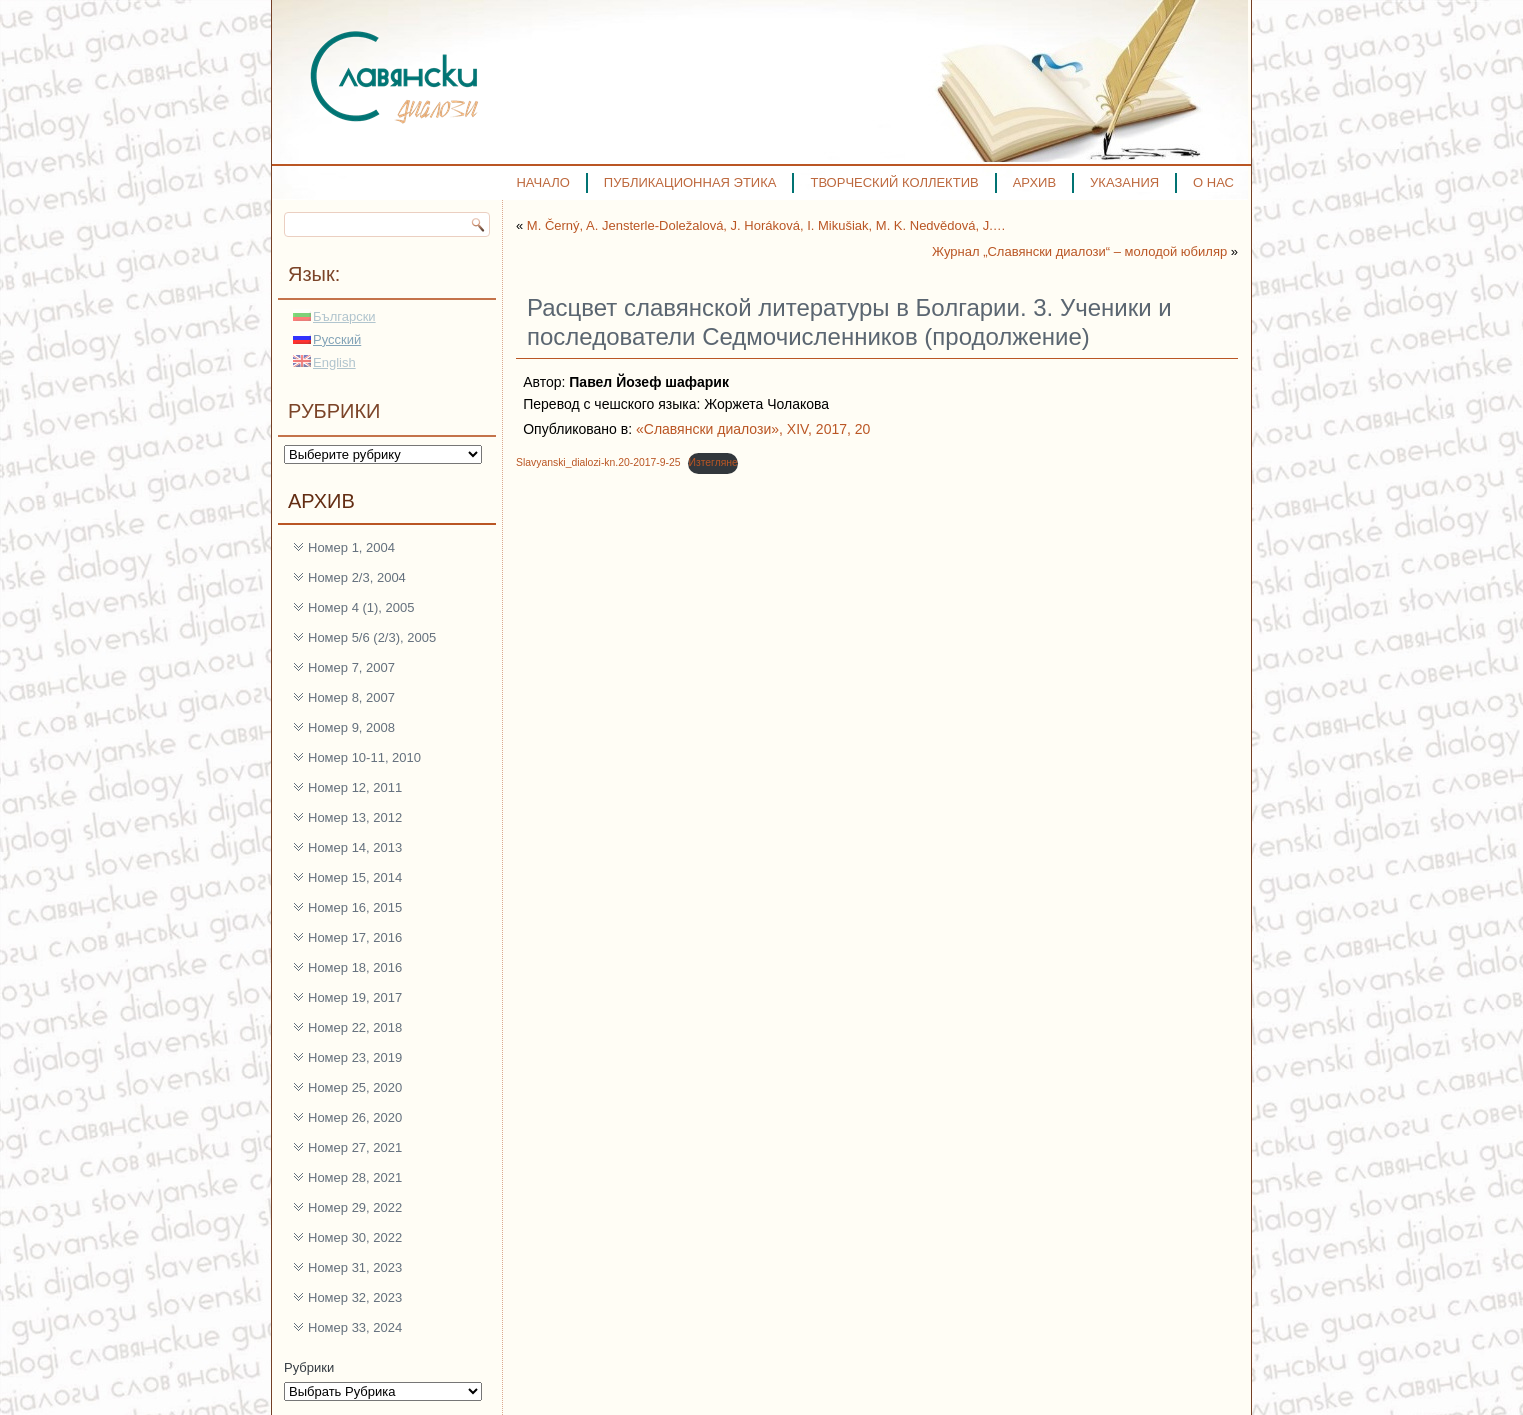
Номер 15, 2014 (355, 877)
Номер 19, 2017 (355, 997)
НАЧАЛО (542, 182)
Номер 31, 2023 (355, 1267)
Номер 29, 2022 (355, 1207)
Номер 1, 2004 (351, 547)
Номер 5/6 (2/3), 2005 (372, 637)
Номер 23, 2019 (355, 1057)
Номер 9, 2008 (351, 727)
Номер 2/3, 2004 (357, 577)
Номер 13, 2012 (355, 817)
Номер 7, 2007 (351, 667)
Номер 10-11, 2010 (364, 757)
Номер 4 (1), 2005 (361, 607)
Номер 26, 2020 (355, 1117)
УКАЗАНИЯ (1124, 182)
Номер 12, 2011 (355, 787)
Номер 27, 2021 (355, 1147)
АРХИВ (1034, 182)
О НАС (1213, 182)
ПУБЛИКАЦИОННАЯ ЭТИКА (690, 182)
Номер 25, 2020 (355, 1087)
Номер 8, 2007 (351, 697)
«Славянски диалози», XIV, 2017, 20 (753, 429)
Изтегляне (712, 462)
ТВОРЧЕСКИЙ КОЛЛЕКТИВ (894, 182)
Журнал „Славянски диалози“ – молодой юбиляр (1079, 251)
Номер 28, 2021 (355, 1177)
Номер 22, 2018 (355, 1027)
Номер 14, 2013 (355, 847)
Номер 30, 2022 (355, 1237)
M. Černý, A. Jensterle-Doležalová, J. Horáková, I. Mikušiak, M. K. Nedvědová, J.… (766, 225)
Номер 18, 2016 (355, 967)
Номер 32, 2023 (355, 1297)
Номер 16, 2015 (355, 907)
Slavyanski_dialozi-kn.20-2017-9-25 (598, 462)
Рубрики (309, 1367)
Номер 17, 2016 (355, 937)
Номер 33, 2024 (355, 1327)
